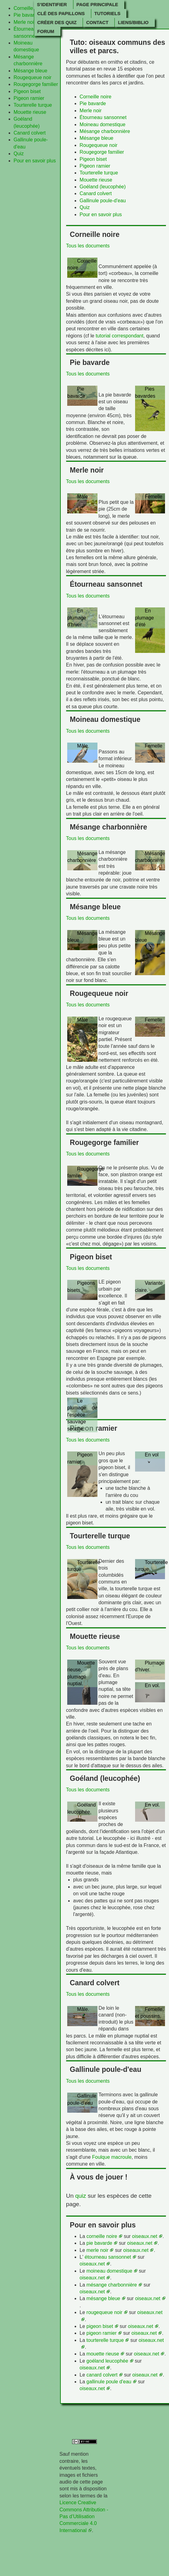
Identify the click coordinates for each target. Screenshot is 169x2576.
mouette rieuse (102, 2353)
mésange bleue (103, 2298)
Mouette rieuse (30, 112)
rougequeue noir (104, 2312)
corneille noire (101, 2236)
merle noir (97, 2250)
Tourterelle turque (33, 105)
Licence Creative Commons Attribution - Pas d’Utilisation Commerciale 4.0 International (84, 2516)
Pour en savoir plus (35, 160)
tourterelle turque (105, 2340)
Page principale (97, 4)
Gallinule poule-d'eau (103, 200)
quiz (80, 2195)
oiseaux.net (144, 2236)
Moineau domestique (103, 124)
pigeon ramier (101, 2333)
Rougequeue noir (33, 77)
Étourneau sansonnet (103, 117)
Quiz (19, 153)
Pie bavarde (27, 15)
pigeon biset (99, 2326)
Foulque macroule (111, 2157)
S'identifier (52, 4)
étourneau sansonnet (108, 2257)
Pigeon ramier (29, 98)
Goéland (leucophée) (103, 186)
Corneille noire (29, 8)
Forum (45, 31)
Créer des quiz (57, 22)
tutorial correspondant (119, 335)
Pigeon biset (27, 91)
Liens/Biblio (133, 22)
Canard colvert (30, 132)
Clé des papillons (61, 13)
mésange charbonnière (111, 2284)
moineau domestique (109, 2271)
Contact (97, 22)
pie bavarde (99, 2243)
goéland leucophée (107, 2361)
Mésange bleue (30, 70)
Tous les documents (87, 245)
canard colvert (101, 2374)
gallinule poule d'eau (108, 2381)
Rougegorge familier (36, 84)
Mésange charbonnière (105, 131)
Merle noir (24, 22)
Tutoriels (107, 13)
